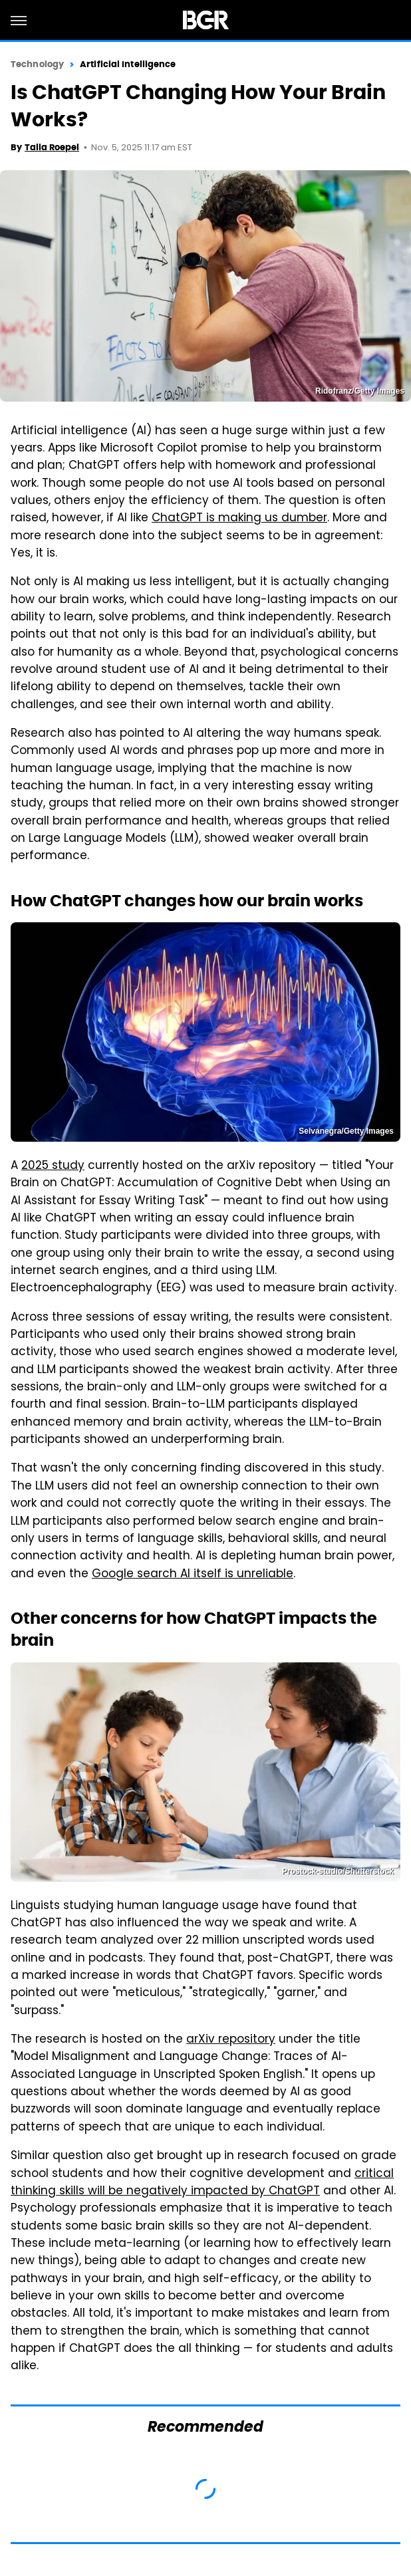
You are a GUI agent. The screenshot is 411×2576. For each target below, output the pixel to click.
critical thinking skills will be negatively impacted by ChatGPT (202, 2183)
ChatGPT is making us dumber (239, 518)
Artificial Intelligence (128, 64)
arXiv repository (230, 2040)
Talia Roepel (52, 147)
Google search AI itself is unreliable (192, 1574)
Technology (37, 64)
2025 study (52, 1166)
